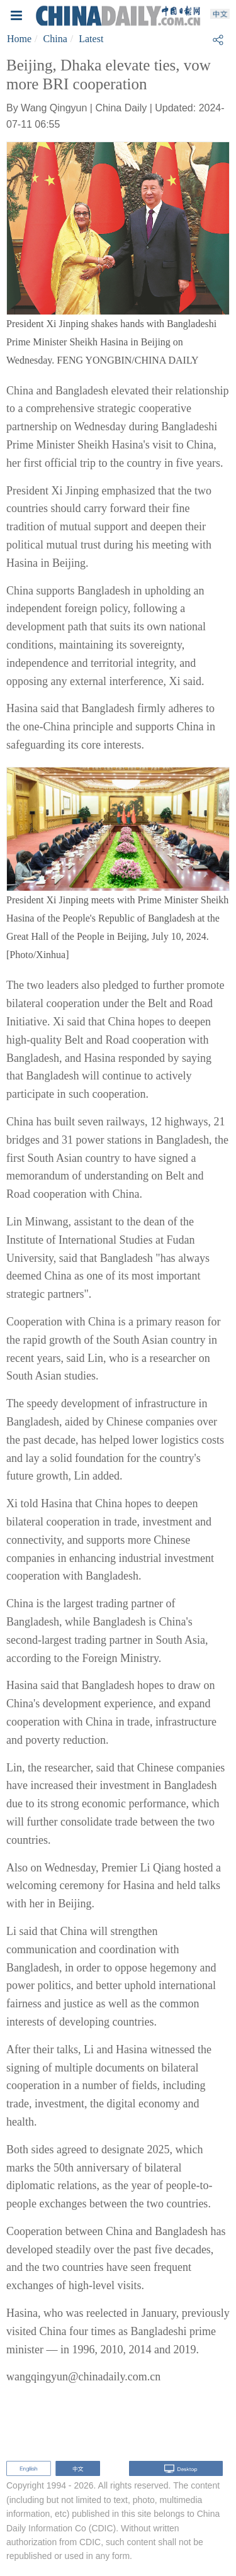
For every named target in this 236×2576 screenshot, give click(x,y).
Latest (91, 38)
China (55, 38)
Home (19, 38)
